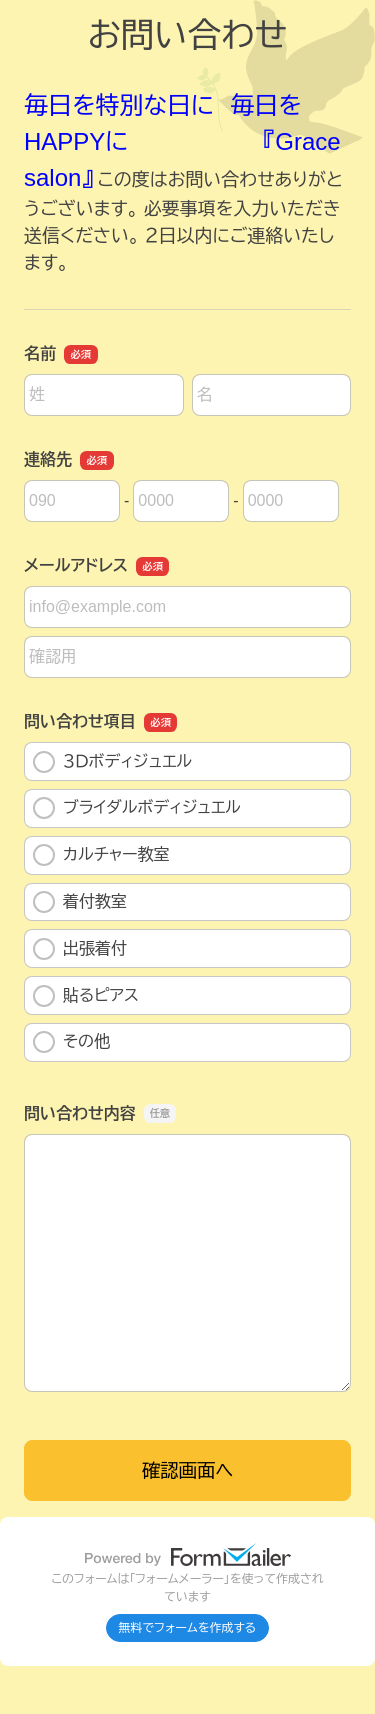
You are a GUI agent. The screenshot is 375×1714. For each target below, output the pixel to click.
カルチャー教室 (101, 855)
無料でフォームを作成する (188, 1628)
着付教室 (80, 902)
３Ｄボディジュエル (112, 762)
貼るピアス (86, 996)
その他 (71, 1042)
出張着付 (80, 949)
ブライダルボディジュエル (137, 808)
